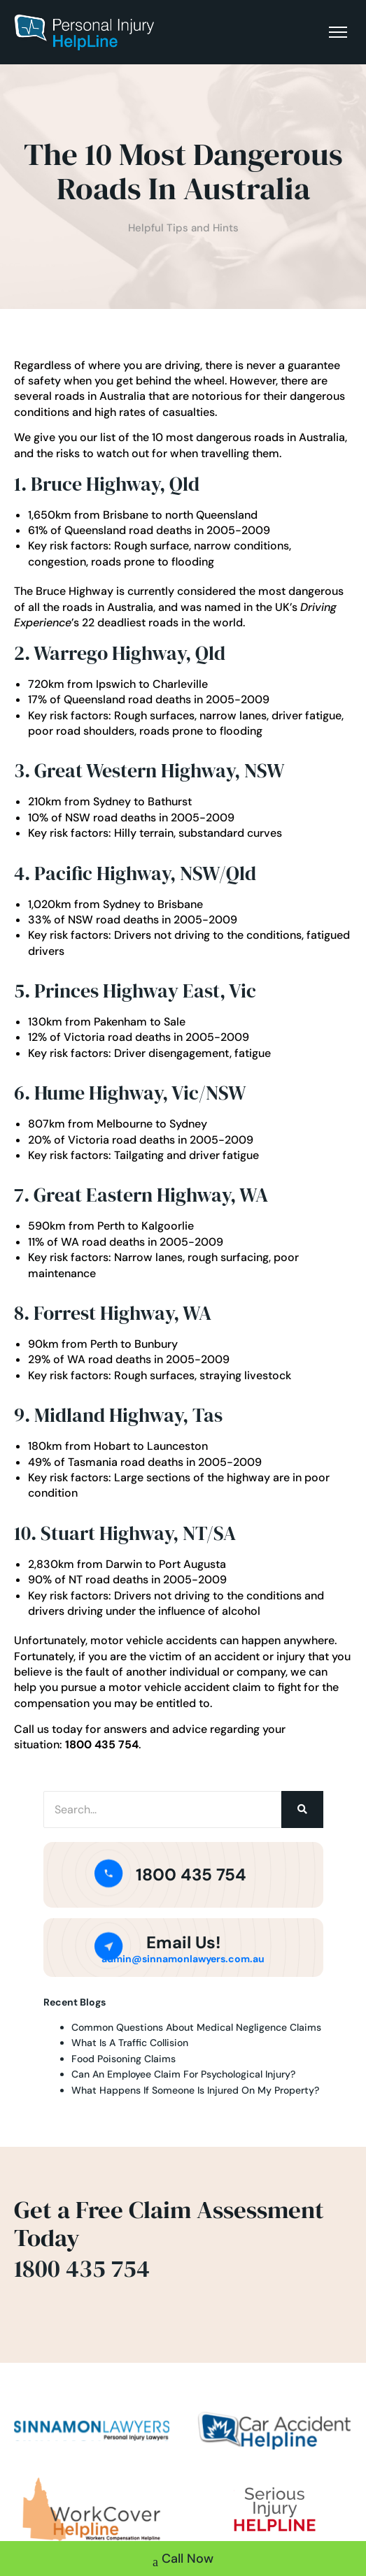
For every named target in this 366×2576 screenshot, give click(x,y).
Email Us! (183, 1942)
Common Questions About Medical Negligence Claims (196, 2027)
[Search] (162, 1809)
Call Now (183, 2560)
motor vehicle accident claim (184, 1687)
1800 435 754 (191, 1874)
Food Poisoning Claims (123, 2058)
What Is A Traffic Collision (129, 2042)
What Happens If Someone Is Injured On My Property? (195, 2090)
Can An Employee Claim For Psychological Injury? (183, 2074)
